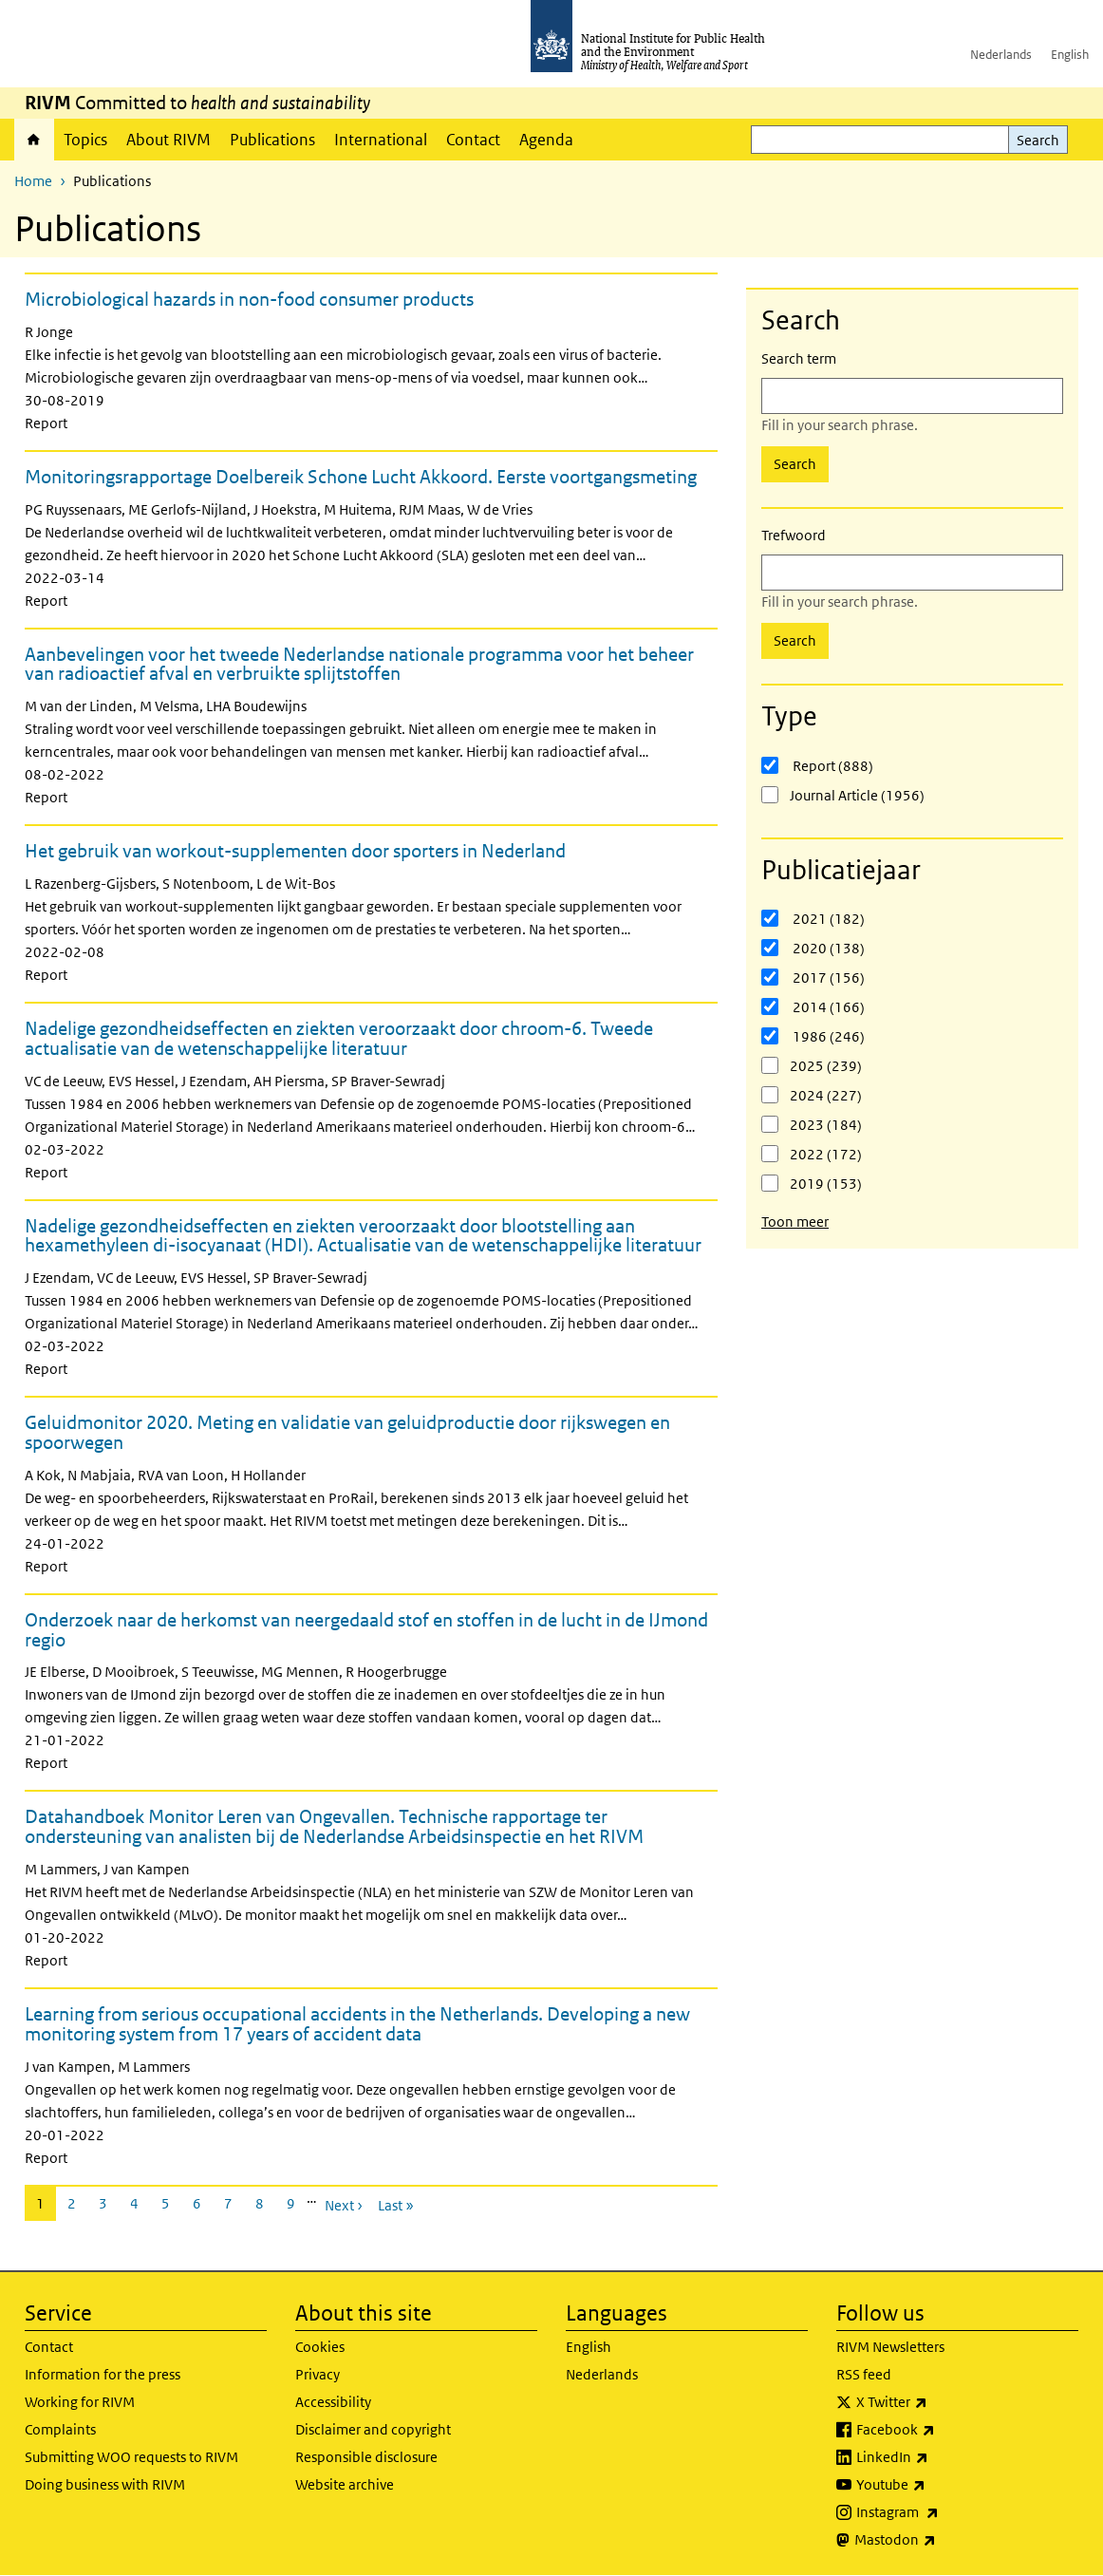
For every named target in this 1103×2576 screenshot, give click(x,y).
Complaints (60, 2429)
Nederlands (1001, 55)
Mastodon (945, 2540)
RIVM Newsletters (890, 2347)
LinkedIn (942, 2457)
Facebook (945, 2429)
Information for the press (102, 2374)
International (380, 139)
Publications (272, 139)
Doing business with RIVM (105, 2484)
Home (34, 139)
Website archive (344, 2484)
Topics (85, 139)
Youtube (940, 2484)
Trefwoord (793, 535)
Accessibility (333, 2402)
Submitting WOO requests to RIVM (131, 2457)
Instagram (947, 2512)
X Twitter (941, 2402)
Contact (473, 139)
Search (1038, 140)
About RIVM (168, 139)
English (1070, 55)
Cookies (320, 2347)
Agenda (546, 139)
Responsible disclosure (366, 2457)
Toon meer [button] (795, 1222)
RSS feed (863, 2374)
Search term (798, 358)
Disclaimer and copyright (373, 2429)
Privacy (317, 2374)
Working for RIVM (80, 2402)
